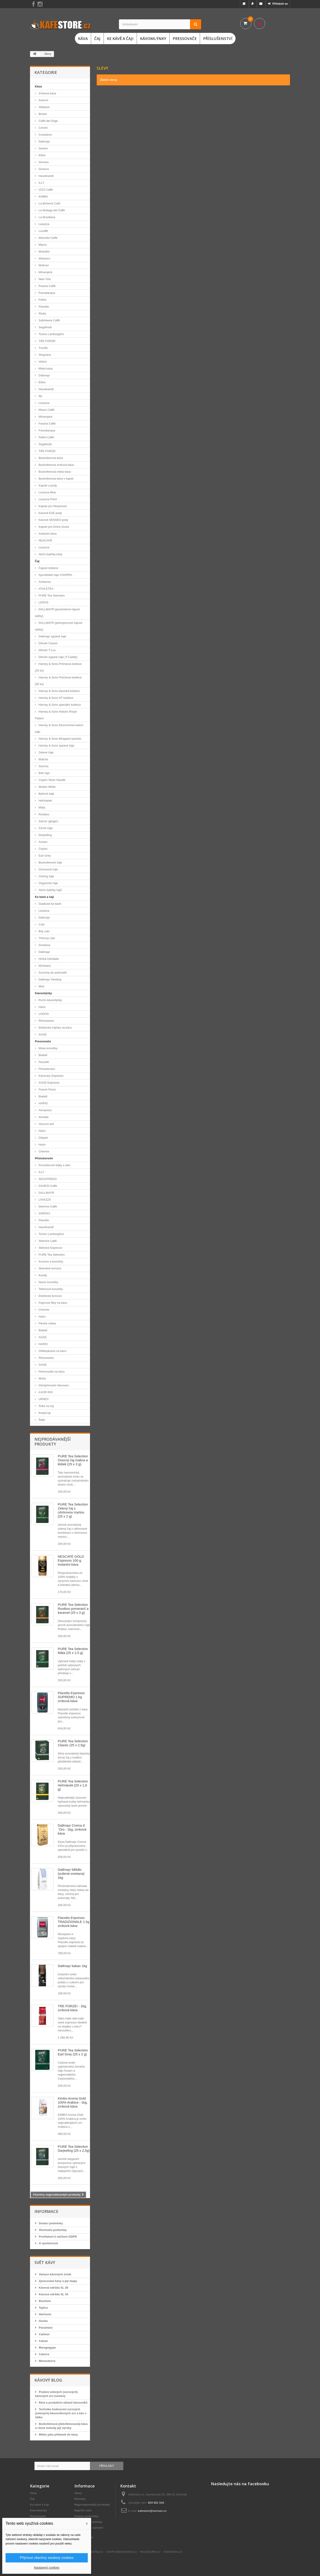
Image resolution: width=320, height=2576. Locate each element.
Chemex (43, 1151)
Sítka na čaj (46, 1406)
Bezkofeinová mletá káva (54, 471)
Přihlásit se (280, 3)
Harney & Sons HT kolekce (55, 697)
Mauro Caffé (46, 409)
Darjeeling (45, 835)
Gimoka (43, 162)
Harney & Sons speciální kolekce (59, 704)
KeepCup (44, 1412)
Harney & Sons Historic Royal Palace (56, 715)
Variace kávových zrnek (54, 2274)
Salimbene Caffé (49, 320)
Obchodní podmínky (52, 2230)
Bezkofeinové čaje (50, 862)
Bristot (42, 114)
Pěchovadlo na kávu (51, 1371)
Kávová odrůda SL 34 (53, 2294)
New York (44, 279)
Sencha (43, 766)
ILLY (41, 182)
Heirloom (44, 2314)
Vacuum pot (46, 1124)
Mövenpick (45, 272)
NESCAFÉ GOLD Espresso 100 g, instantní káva (71, 1560)
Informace (46, 2211)
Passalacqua (46, 292)
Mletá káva (45, 368)
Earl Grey (44, 855)
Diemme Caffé (47, 1206)
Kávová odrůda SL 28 (53, 2287)
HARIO (43, 1103)
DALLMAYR (46, 1192)
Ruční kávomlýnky (50, 1000)
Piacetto (43, 306)
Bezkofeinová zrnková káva (56, 464)
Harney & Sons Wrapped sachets (59, 738)
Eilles (42, 155)
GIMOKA (44, 1213)
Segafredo (45, 327)
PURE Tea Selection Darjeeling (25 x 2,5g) (74, 2148)
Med (41, 986)
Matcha (43, 759)
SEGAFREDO (47, 1179)
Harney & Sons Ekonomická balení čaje (59, 728)
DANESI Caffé (47, 1185)
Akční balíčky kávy (50, 554)
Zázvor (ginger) (48, 821)
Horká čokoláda (48, 958)
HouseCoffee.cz (150, 2551)
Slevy (78, 2493)
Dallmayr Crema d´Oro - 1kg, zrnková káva (72, 1829)
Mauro (42, 244)
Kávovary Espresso (51, 1075)
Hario (42, 1007)
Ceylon (43, 848)
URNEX (43, 1399)
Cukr (41, 924)
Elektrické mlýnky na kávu (55, 1027)
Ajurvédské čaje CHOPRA (55, 575)
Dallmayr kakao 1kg (72, 1966)
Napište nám (83, 2510)
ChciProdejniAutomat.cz (121, 2551)
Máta (41, 807)
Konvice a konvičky (50, 1261)
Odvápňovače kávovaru (53, 1385)
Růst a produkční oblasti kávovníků (63, 2402)
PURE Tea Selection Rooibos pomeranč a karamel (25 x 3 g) (73, 1608)
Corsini (43, 127)
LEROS (43, 602)
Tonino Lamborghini (51, 334)
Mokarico (44, 258)
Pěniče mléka (47, 1323)
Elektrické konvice (50, 1296)
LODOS (43, 1013)
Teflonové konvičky (50, 1289)
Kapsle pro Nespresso (52, 506)
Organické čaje (48, 883)
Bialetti (42, 1055)
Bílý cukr (44, 931)
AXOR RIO (45, 1392)
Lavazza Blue (47, 492)
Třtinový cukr (46, 938)
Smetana (44, 945)
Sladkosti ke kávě (49, 903)
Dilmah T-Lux (47, 650)
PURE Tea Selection (51, 595)
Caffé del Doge (48, 120)
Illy (40, 396)
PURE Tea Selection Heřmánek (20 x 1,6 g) (73, 1785)
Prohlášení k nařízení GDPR (57, 2236)
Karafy (42, 1275)
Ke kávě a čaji (120, 38)
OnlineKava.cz (173, 2551)
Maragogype (47, 2347)
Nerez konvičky (48, 1282)
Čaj (97, 38)
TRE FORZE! (47, 341)
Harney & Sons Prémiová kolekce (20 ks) (58, 667)
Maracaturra (46, 2361)
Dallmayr (44, 141)
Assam (42, 842)
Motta (42, 1378)
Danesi (43, 148)
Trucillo (43, 348)
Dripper (43, 1137)
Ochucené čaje (48, 869)
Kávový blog (48, 2380)
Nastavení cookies (46, 2567)
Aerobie (43, 1117)
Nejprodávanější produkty (52, 1441)
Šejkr (41, 1419)
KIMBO (43, 196)
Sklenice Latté (47, 1241)
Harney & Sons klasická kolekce (59, 691)
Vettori (42, 361)
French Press (47, 1089)
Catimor (44, 2334)
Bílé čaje (44, 773)
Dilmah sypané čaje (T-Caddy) (57, 657)
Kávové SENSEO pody (53, 520)
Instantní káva (47, 533)
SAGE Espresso (49, 1082)
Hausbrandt (46, 176)
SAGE (42, 1034)
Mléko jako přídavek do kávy (58, 2434)
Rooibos (43, 814)
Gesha (43, 2321)
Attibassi (44, 107)
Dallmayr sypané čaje (52, 636)
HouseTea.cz (94, 2551)
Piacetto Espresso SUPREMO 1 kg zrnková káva (71, 1697)
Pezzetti (43, 1062)
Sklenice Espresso (50, 1247)
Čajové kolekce (48, 568)
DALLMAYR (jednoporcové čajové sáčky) (58, 626)
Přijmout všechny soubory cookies (47, 2558)
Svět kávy (44, 2262)
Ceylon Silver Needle (52, 780)
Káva (83, 38)
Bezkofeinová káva (50, 458)
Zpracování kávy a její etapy (57, 2281)
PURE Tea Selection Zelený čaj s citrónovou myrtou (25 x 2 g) (73, 1510)
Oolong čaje (46, 876)
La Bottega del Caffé (51, 210)
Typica (43, 2307)
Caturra (43, 2354)
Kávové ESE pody (50, 513)
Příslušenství (217, 38)
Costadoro (45, 134)
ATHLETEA (45, 588)
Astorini (43, 100)
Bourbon (44, 2301)
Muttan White (47, 786)
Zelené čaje (46, 752)
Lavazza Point (47, 499)
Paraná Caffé (47, 286)
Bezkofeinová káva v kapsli (55, 478)
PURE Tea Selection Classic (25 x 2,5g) (73, 1743)
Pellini (42, 299)
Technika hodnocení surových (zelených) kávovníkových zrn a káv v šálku (60, 2413)
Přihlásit (106, 2465)
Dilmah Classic (48, 643)
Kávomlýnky (153, 38)
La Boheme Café (49, 203)
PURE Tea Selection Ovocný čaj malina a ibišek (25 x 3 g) (73, 1460)
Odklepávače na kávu (52, 1351)
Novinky (80, 2499)
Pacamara (45, 2327)
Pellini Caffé (46, 437)
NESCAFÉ (45, 540)
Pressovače (185, 38)
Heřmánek (45, 800)
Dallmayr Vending (49, 979)
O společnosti (48, 2243)
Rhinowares (46, 1020)
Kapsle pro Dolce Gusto (53, 526)
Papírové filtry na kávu (52, 1302)
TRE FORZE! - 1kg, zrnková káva (72, 2008)
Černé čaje (45, 828)
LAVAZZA (44, 1199)
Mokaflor (44, 251)
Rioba (42, 313)
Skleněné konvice (49, 1268)
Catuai (43, 2341)
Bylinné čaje (46, 793)
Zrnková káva (47, 93)
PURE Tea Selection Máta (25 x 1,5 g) (73, 1651)
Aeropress (45, 1110)
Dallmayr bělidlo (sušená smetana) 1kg (71, 1873)
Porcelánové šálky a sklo (54, 1165)
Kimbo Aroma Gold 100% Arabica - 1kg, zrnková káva (73, 2102)
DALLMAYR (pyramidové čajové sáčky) (57, 613)
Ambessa (44, 581)
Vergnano (44, 354)
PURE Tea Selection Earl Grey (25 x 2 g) (73, 2052)
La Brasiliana (46, 217)
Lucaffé (43, 231)
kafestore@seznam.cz (152, 2511)
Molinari (43, 265)
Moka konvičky (48, 1048)
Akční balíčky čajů (50, 890)
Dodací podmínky (50, 2223)
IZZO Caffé (45, 189)
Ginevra (43, 169)
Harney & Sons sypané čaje (56, 745)
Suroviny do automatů (52, 972)
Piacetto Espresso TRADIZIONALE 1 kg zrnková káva (73, 1922)
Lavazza (43, 224)
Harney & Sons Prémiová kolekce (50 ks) (58, 681)
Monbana (44, 965)
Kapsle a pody (47, 485)
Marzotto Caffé (48, 237)
